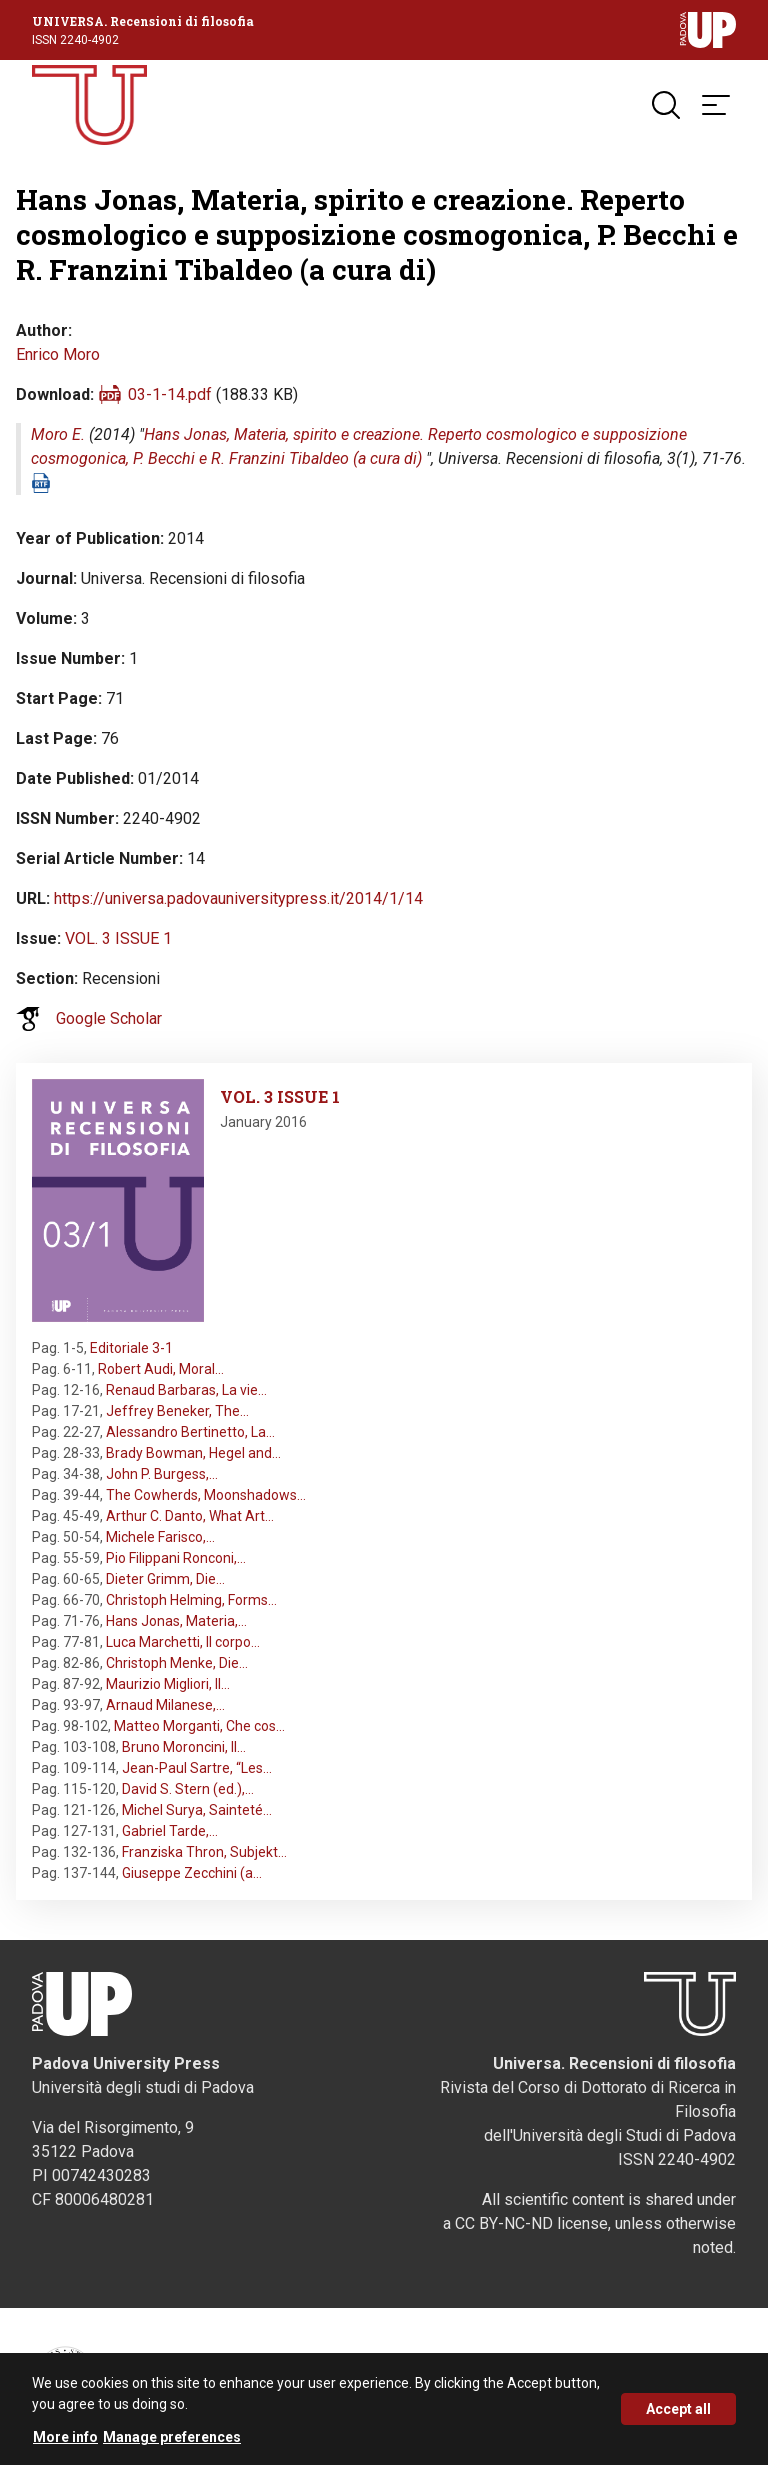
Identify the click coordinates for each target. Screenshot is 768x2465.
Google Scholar (109, 1018)
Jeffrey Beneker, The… (177, 1411)
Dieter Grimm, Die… (165, 1579)
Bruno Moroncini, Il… (184, 1747)
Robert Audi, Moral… (161, 1369)
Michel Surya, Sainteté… (197, 1810)
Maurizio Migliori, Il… (168, 1684)
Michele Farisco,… (160, 1537)
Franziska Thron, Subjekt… (204, 1852)
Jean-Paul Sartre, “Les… (197, 1768)
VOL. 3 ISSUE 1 (118, 938)
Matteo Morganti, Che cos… (199, 1726)
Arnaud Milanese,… (165, 1705)
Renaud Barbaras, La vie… (186, 1390)
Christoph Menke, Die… (177, 1663)
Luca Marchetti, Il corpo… (183, 1642)
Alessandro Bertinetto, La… (190, 1432)
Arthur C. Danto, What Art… (190, 1516)
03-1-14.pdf (170, 394)
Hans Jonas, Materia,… (176, 1621)
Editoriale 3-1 (131, 1348)
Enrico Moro (58, 354)
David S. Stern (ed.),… (188, 1789)
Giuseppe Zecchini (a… (192, 1873)
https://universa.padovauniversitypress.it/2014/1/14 (238, 898)
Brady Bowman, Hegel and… (193, 1453)
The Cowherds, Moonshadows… (206, 1495)
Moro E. (58, 434)
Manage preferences (172, 2444)
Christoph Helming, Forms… (191, 1600)
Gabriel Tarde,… (170, 1831)
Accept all (678, 2416)
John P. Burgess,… (162, 1474)
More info (65, 2444)
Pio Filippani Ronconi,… (176, 1558)
